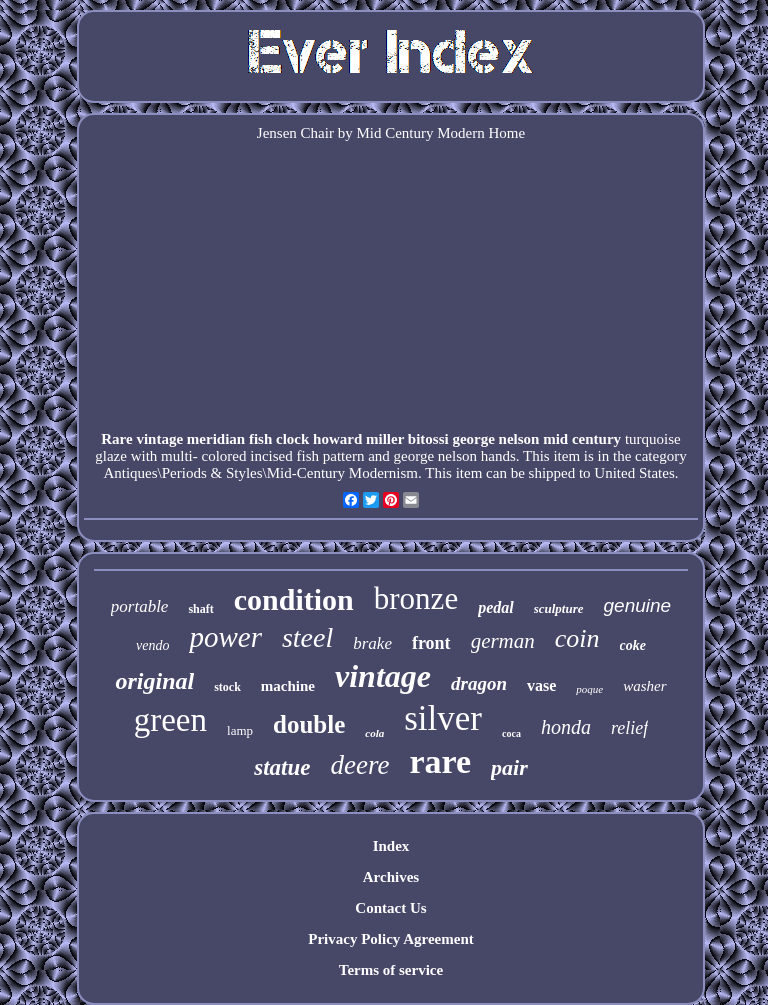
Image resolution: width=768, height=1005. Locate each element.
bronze (416, 598)
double (309, 724)
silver (443, 718)
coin (577, 638)
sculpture (559, 608)
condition (294, 599)
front (431, 643)
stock (227, 687)
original (154, 681)
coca (511, 733)
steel (307, 637)
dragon (479, 683)
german (503, 641)
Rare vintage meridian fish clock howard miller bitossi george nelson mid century (361, 439)
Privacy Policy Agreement (391, 939)
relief (629, 728)
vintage (383, 676)
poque (589, 689)
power (225, 637)
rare (440, 761)
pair (509, 767)
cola (374, 733)
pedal (496, 607)
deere (359, 765)
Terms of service (391, 970)
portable (140, 606)
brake (372, 643)
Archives (391, 877)
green (170, 720)
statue (282, 767)
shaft (200, 609)
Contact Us (390, 908)
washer (644, 686)
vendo (152, 645)
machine (288, 686)
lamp (240, 730)
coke (633, 645)
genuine (638, 605)
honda (566, 727)
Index (391, 846)
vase (541, 685)
